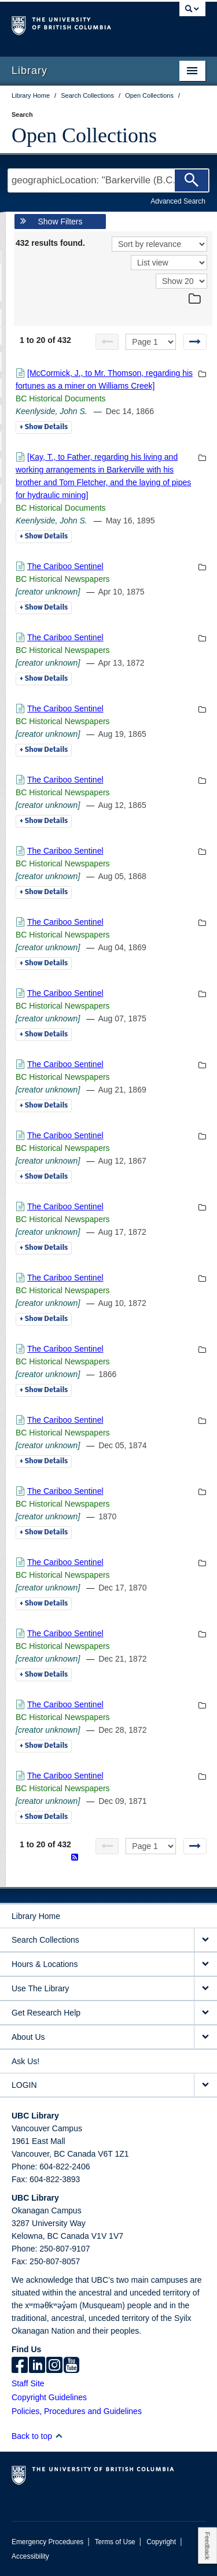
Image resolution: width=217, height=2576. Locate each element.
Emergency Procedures (47, 2542)
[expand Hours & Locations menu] (205, 1964)
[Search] (191, 180)
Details (44, 427)
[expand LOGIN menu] (205, 2085)
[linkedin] (37, 2366)
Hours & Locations (45, 1964)
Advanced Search (177, 201)
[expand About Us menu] (205, 2037)
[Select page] (151, 342)
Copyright (161, 2542)
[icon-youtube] (71, 2366)
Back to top (37, 2436)
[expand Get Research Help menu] (205, 2013)
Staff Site (28, 2383)
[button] (58, 2435)
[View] (169, 262)
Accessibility (30, 2556)
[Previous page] (107, 342)
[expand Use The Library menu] (205, 1989)
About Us (28, 2037)
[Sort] (159, 244)
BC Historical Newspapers (63, 579)
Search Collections (45, 1939)
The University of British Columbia (80, 24)
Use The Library (40, 1988)
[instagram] (54, 2366)
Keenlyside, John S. (51, 411)
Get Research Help (46, 2012)
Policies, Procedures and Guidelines (77, 2411)
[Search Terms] (108, 180)
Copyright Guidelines (49, 2397)
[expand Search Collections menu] (205, 1940)
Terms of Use (115, 2542)
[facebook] (20, 2366)
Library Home (36, 1916)
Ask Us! (25, 2061)
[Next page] (195, 342)
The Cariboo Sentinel (65, 566)
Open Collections (84, 135)
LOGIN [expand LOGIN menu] (24, 2085)
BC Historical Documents (61, 398)
